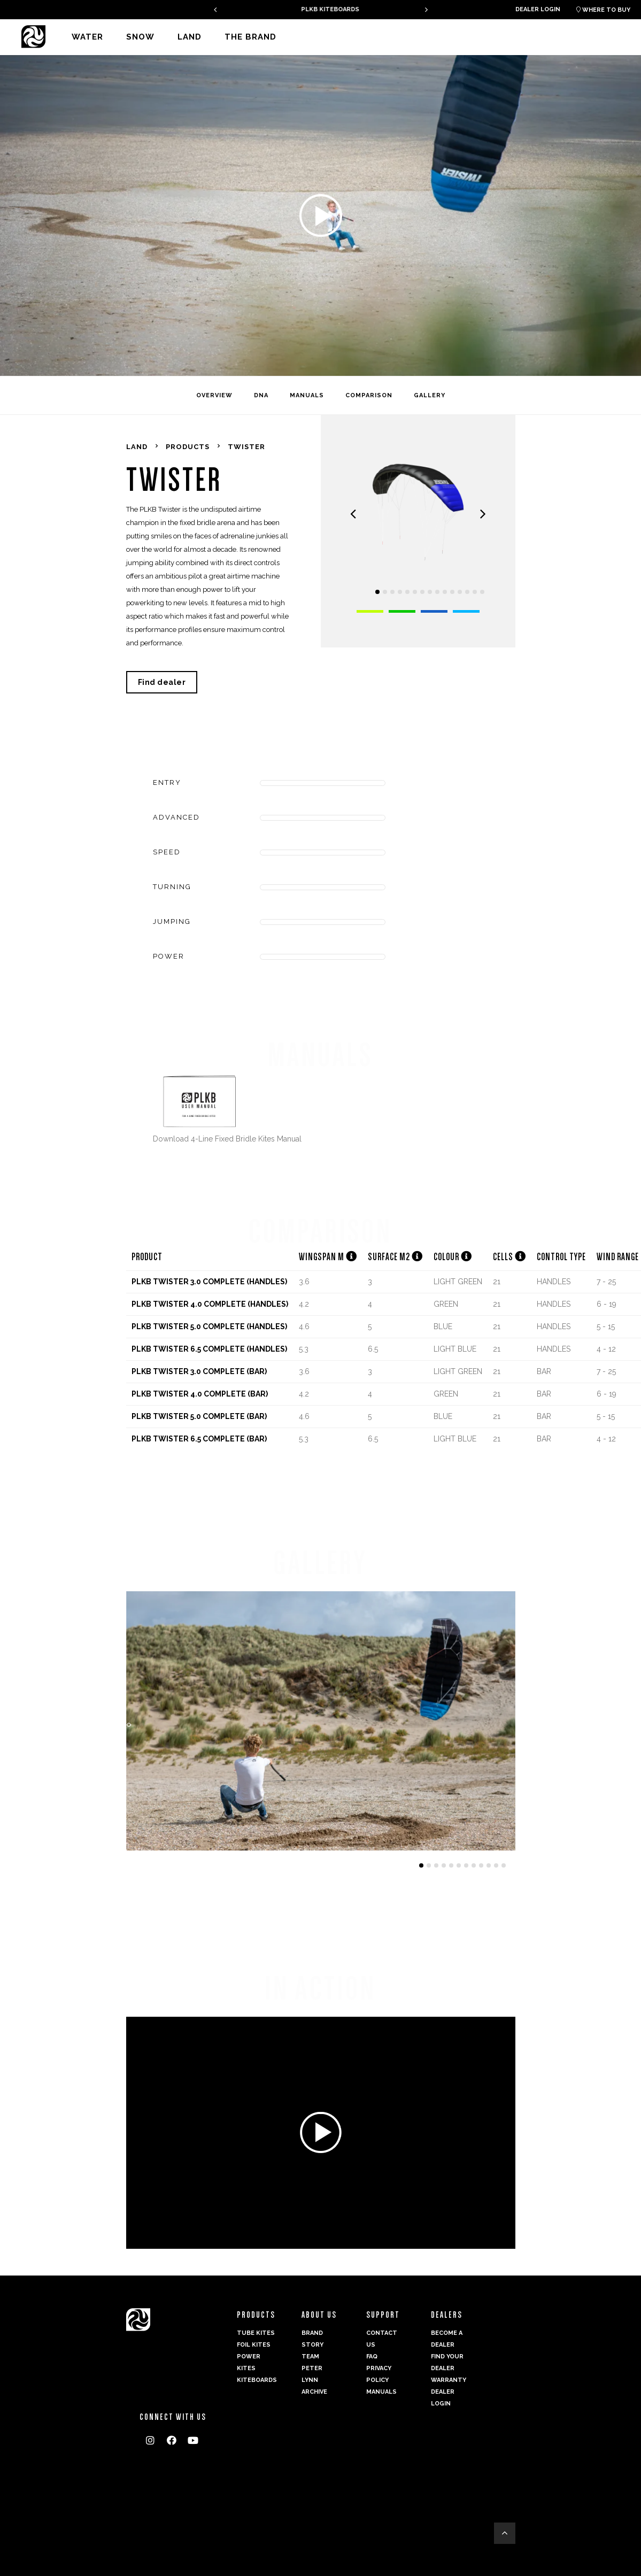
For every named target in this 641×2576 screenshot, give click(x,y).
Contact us (381, 2339)
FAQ (371, 2356)
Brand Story (312, 2339)
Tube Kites (256, 2333)
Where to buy (603, 9)
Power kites (248, 2362)
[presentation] (215, 9)
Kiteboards (256, 2380)
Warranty (448, 2380)
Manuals (381, 2391)
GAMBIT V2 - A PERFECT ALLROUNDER (320, 9)
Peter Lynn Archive (314, 2380)
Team (310, 2356)
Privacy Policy (378, 2374)
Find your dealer (447, 2362)
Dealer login (537, 9)
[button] (377, 592)
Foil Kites (254, 2344)
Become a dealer (446, 2339)
